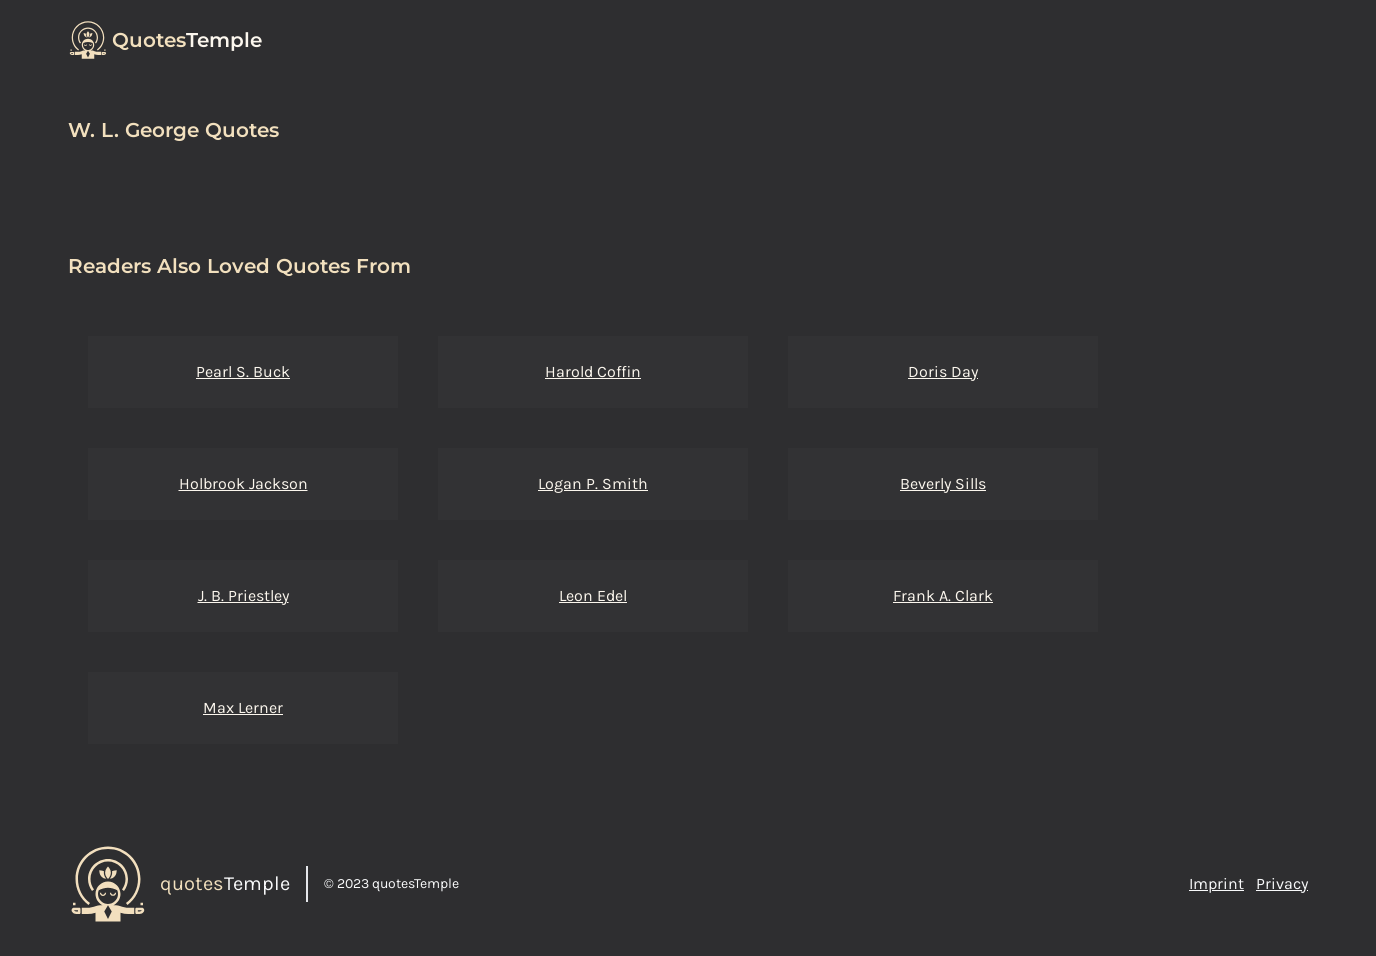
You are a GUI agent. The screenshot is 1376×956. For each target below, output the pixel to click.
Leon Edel (593, 595)
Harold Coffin (593, 371)
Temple (187, 40)
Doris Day (943, 371)
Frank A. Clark (943, 595)
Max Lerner (243, 707)
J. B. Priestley (243, 595)
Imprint (1216, 883)
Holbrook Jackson (243, 483)
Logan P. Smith (593, 483)
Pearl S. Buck (243, 371)
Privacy (1282, 883)
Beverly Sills (943, 483)
